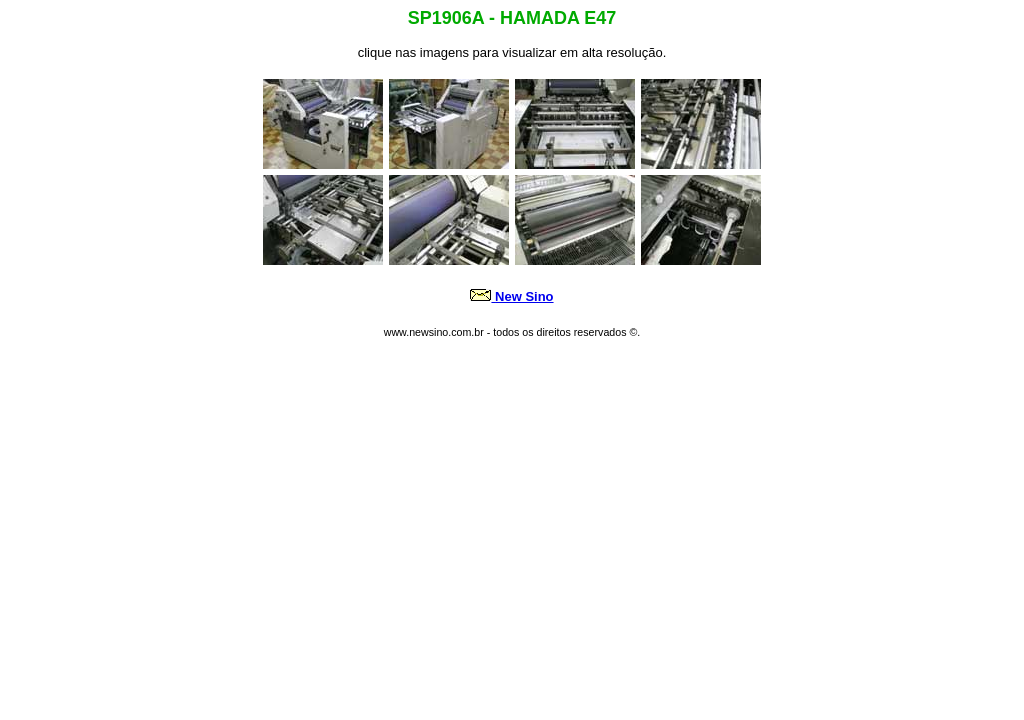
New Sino (524, 296)
